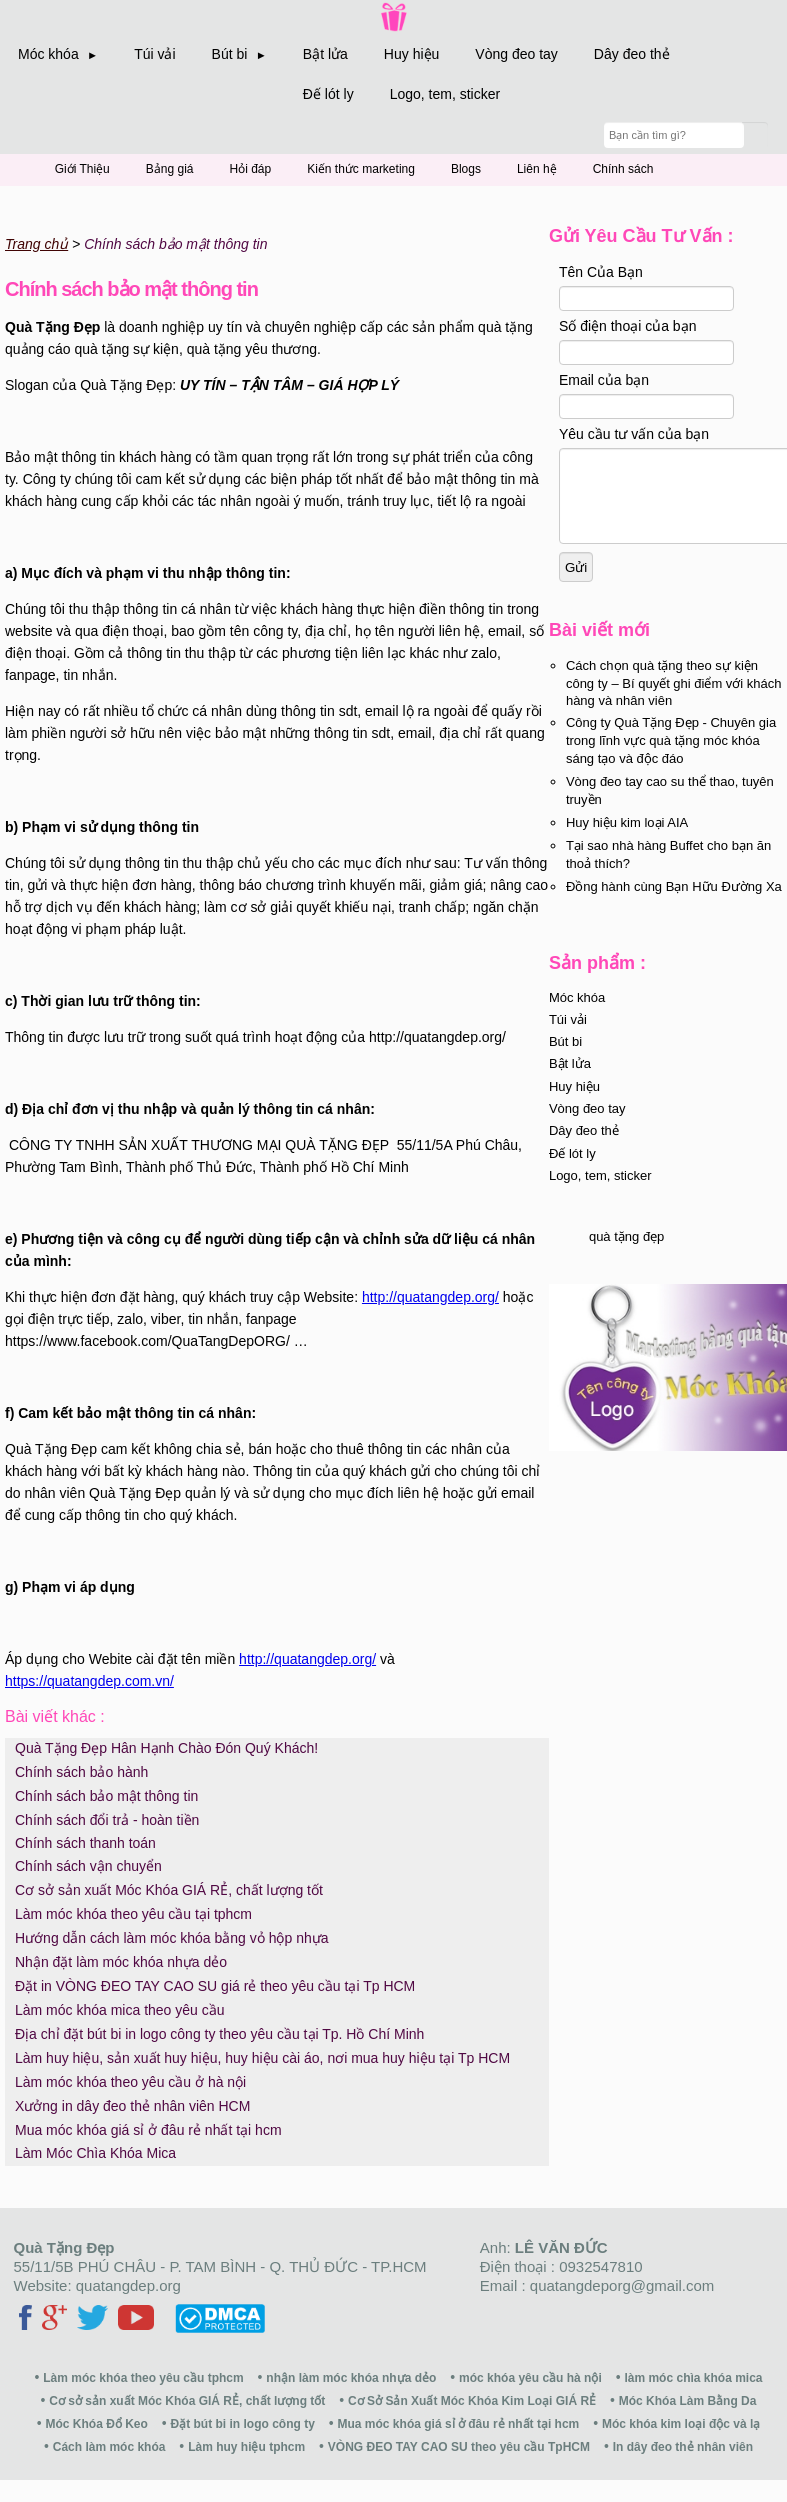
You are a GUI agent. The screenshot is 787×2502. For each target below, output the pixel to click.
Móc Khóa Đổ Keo (97, 2424)
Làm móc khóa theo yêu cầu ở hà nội (130, 2082)
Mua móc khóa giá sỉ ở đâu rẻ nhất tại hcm (148, 2130)
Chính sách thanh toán (85, 1843)
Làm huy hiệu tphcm (246, 2447)
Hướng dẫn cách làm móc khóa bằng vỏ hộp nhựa (172, 1938)
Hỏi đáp (251, 169)
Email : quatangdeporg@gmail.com (597, 2285)
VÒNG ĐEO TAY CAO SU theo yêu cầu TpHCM (459, 2447)
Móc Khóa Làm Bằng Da (688, 2401)
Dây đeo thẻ (632, 54)
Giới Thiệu (82, 169)
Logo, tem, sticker (445, 94)
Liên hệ (537, 169)
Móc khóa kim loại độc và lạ (681, 2424)
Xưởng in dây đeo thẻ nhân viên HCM (132, 2106)
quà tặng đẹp (626, 1254)
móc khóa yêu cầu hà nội (530, 2378)
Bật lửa (325, 54)
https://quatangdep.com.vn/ (89, 1681)
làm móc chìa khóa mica (693, 2378)
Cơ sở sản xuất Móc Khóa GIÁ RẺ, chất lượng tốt (169, 1890)
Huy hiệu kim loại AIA (627, 840)
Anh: (544, 2247)
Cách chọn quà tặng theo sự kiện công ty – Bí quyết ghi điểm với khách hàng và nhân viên (674, 701)
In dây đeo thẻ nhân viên (683, 2447)
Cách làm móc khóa (109, 2447)
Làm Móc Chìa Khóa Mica (95, 2153)
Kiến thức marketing (361, 169)
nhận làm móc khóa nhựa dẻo (351, 2378)
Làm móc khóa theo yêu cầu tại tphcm (133, 1914)
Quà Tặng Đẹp (64, 2247)
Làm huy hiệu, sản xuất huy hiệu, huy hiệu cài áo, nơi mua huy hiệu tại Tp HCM (262, 2058)
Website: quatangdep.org (97, 2285)
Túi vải (154, 54)
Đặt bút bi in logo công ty (243, 2424)
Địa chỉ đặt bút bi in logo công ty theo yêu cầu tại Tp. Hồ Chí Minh (219, 2034)
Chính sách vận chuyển (88, 1866)
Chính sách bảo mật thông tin (106, 1796)
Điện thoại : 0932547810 (561, 2266)
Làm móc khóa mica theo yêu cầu (120, 2010)
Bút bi (565, 1059)
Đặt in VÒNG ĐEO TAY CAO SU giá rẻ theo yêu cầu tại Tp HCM (215, 1986)
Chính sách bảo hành (81, 1772)
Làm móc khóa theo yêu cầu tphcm (143, 2378)
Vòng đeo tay (516, 54)
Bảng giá (170, 169)
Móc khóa (577, 1015)
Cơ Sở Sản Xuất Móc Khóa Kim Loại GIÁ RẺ (472, 2401)
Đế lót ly (328, 94)
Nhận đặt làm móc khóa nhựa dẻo (121, 1962)
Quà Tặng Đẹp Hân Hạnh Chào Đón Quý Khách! (166, 1748)
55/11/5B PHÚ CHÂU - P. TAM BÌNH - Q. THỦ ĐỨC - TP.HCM (220, 2266)
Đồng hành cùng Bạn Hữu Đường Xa (674, 904)
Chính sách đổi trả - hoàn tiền (107, 1820)
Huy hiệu (411, 54)
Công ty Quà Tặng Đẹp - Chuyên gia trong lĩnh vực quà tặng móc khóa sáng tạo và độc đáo (671, 758)
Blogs (466, 169)
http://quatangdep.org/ (430, 1297)
